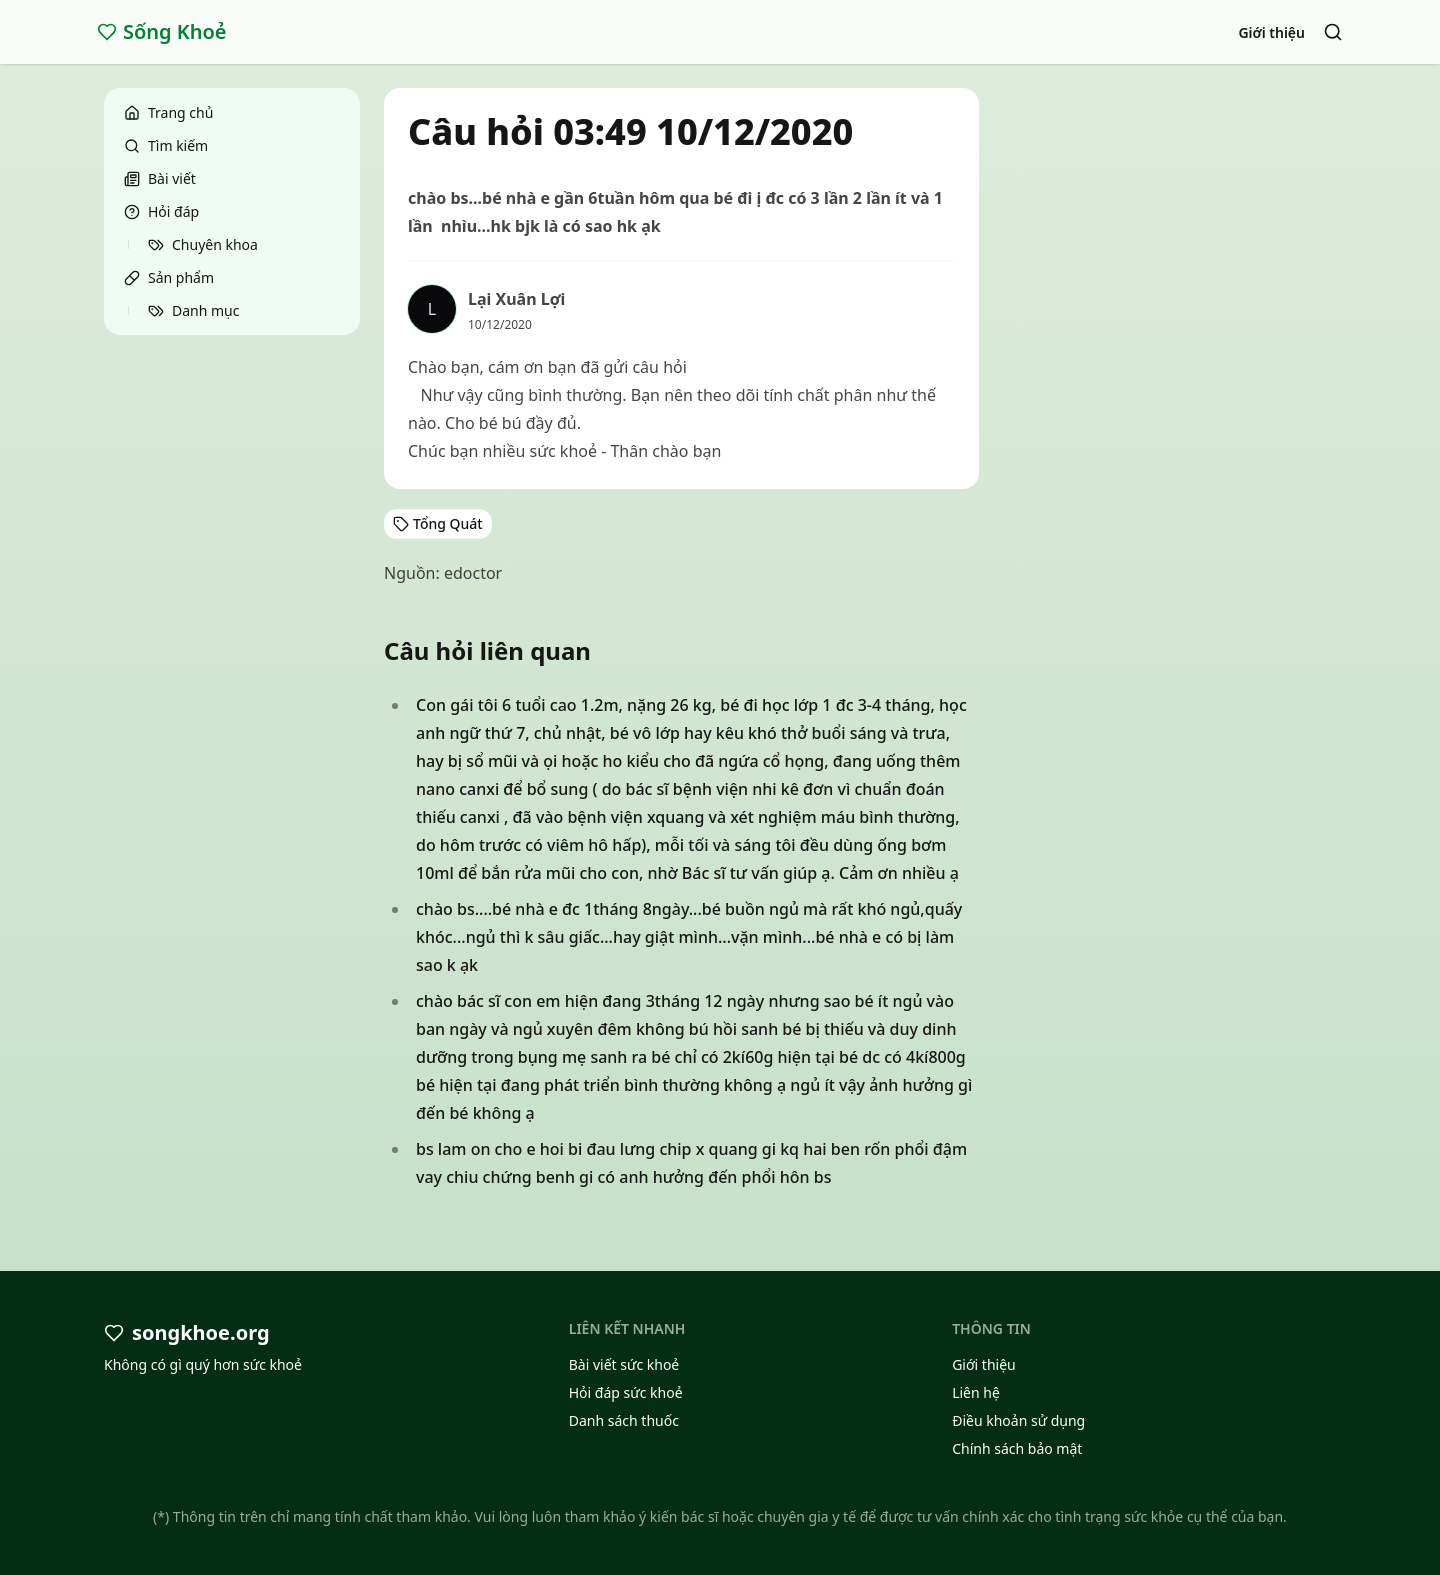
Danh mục (193, 310)
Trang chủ (168, 112)
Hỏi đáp (161, 211)
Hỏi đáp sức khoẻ (626, 1392)
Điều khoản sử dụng (1018, 1420)
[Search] (1333, 32)
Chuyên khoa (203, 244)
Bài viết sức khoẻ (624, 1364)
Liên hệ (976, 1392)
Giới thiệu (1271, 32)
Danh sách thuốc (624, 1420)
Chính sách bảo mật (1017, 1448)
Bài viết (160, 178)
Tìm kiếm (166, 145)
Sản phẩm (169, 277)
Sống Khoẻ (162, 31)
